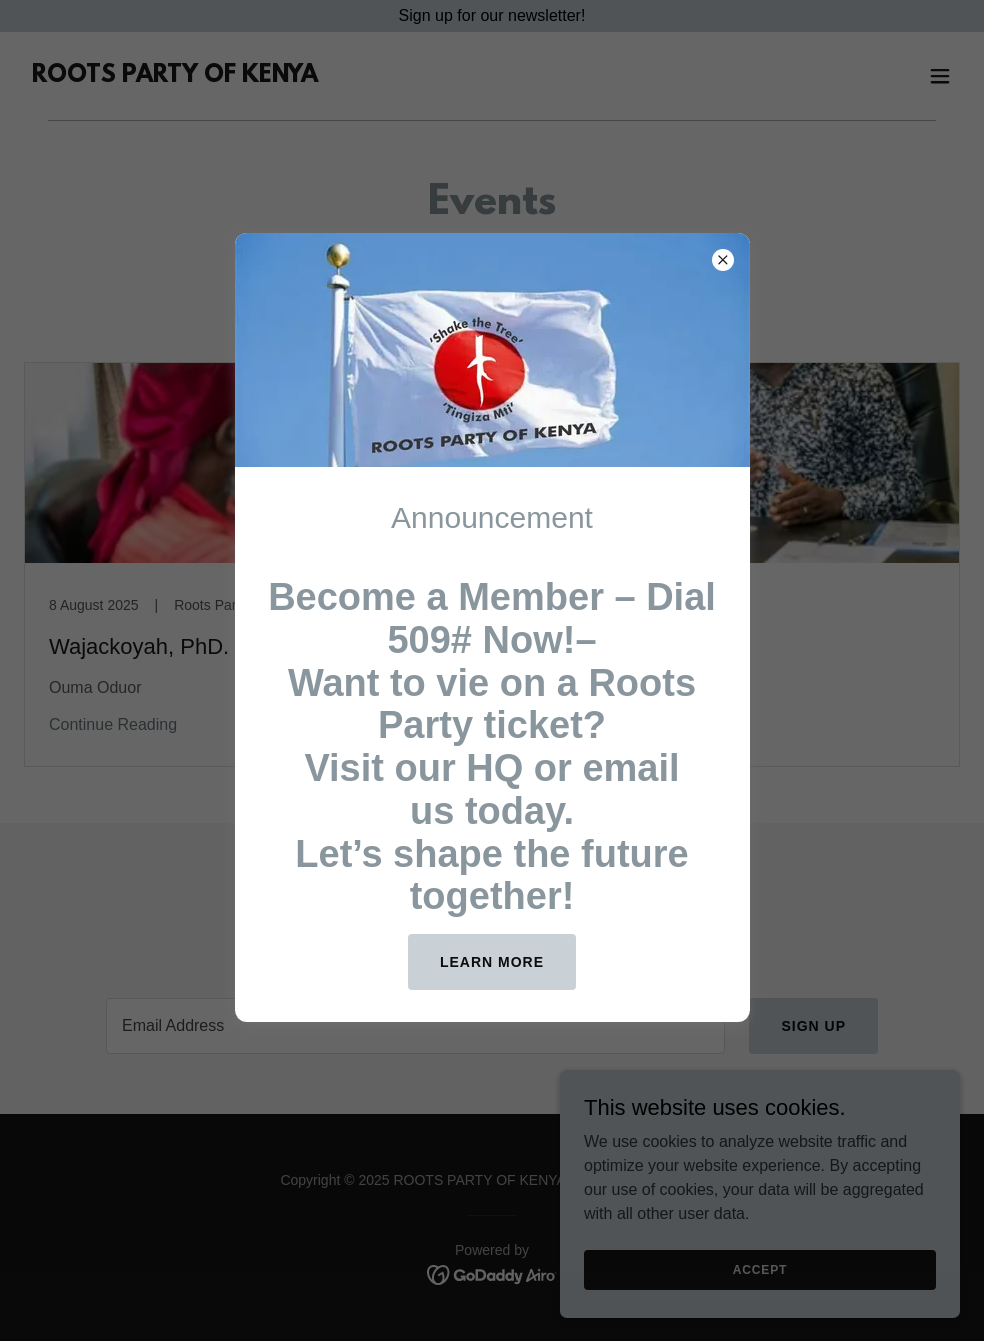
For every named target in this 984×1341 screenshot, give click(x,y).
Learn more (492, 962)
